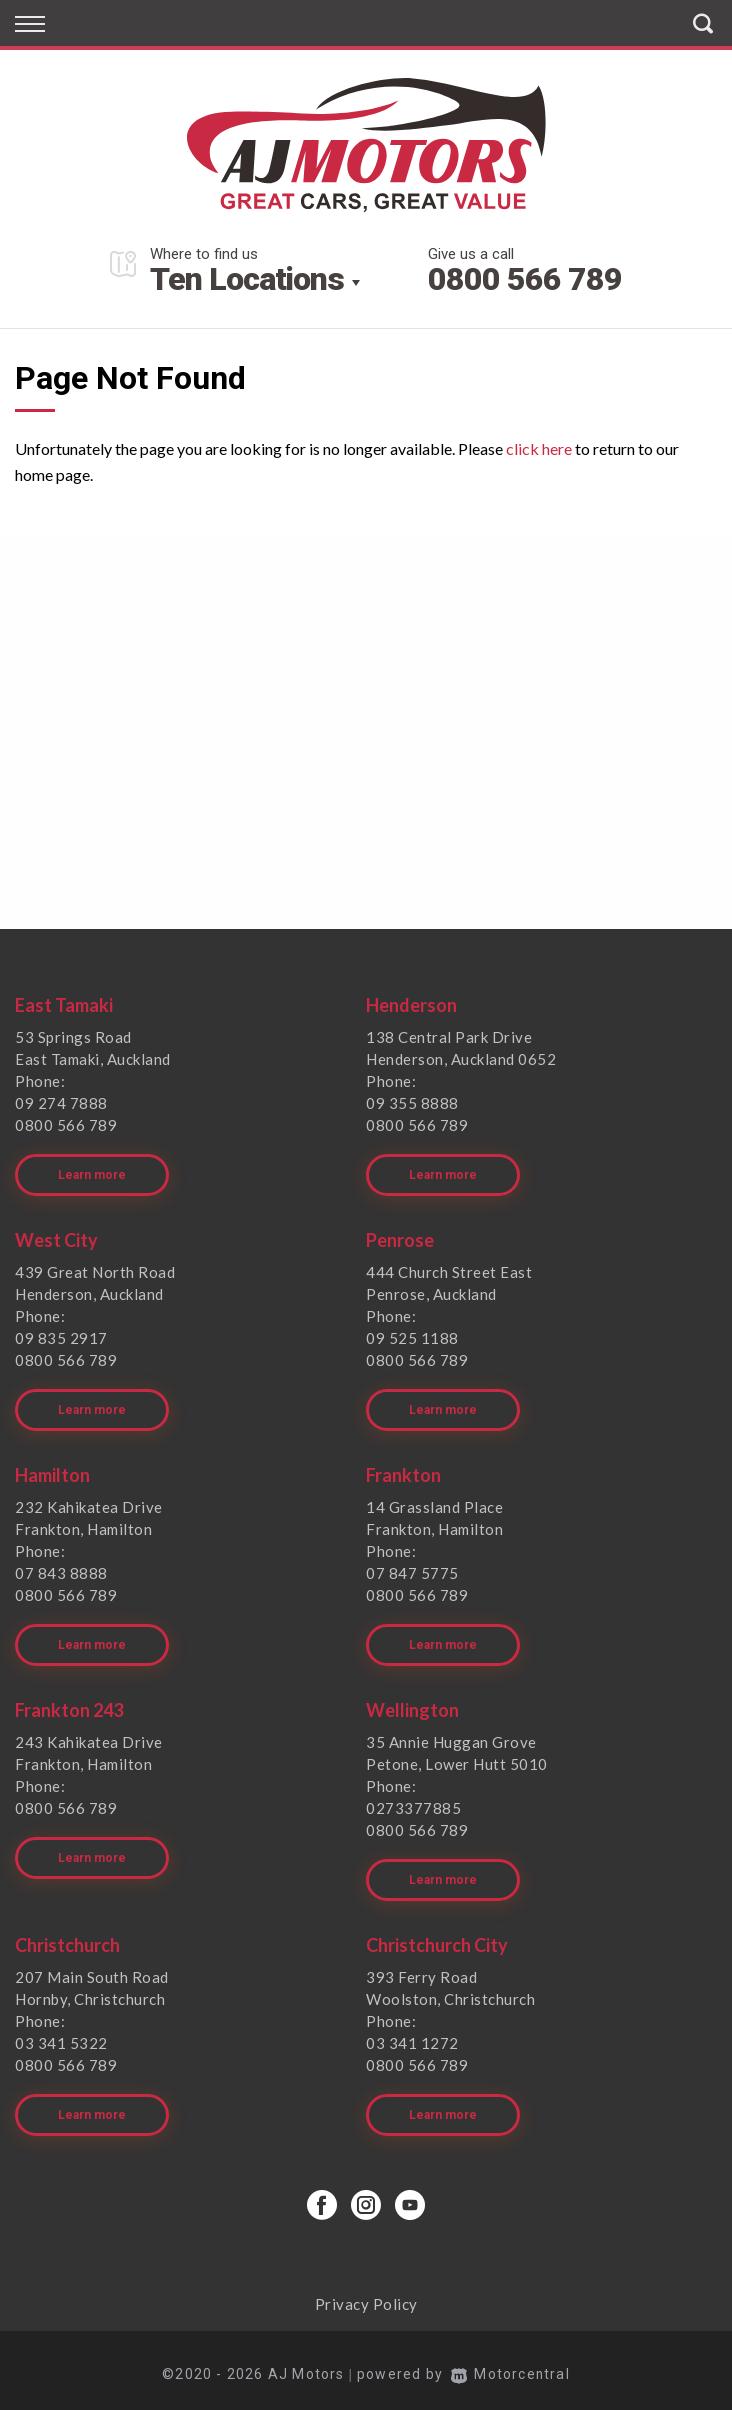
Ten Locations (247, 279)
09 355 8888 (412, 1103)
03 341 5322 (61, 2036)
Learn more (92, 1173)
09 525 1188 (412, 1336)
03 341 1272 (412, 2036)
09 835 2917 (61, 1336)
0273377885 (413, 1803)
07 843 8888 (61, 1570)
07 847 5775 (412, 1570)
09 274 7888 (61, 1103)
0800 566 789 (525, 279)
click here (539, 448)
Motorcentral (511, 2365)
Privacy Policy (366, 2295)
